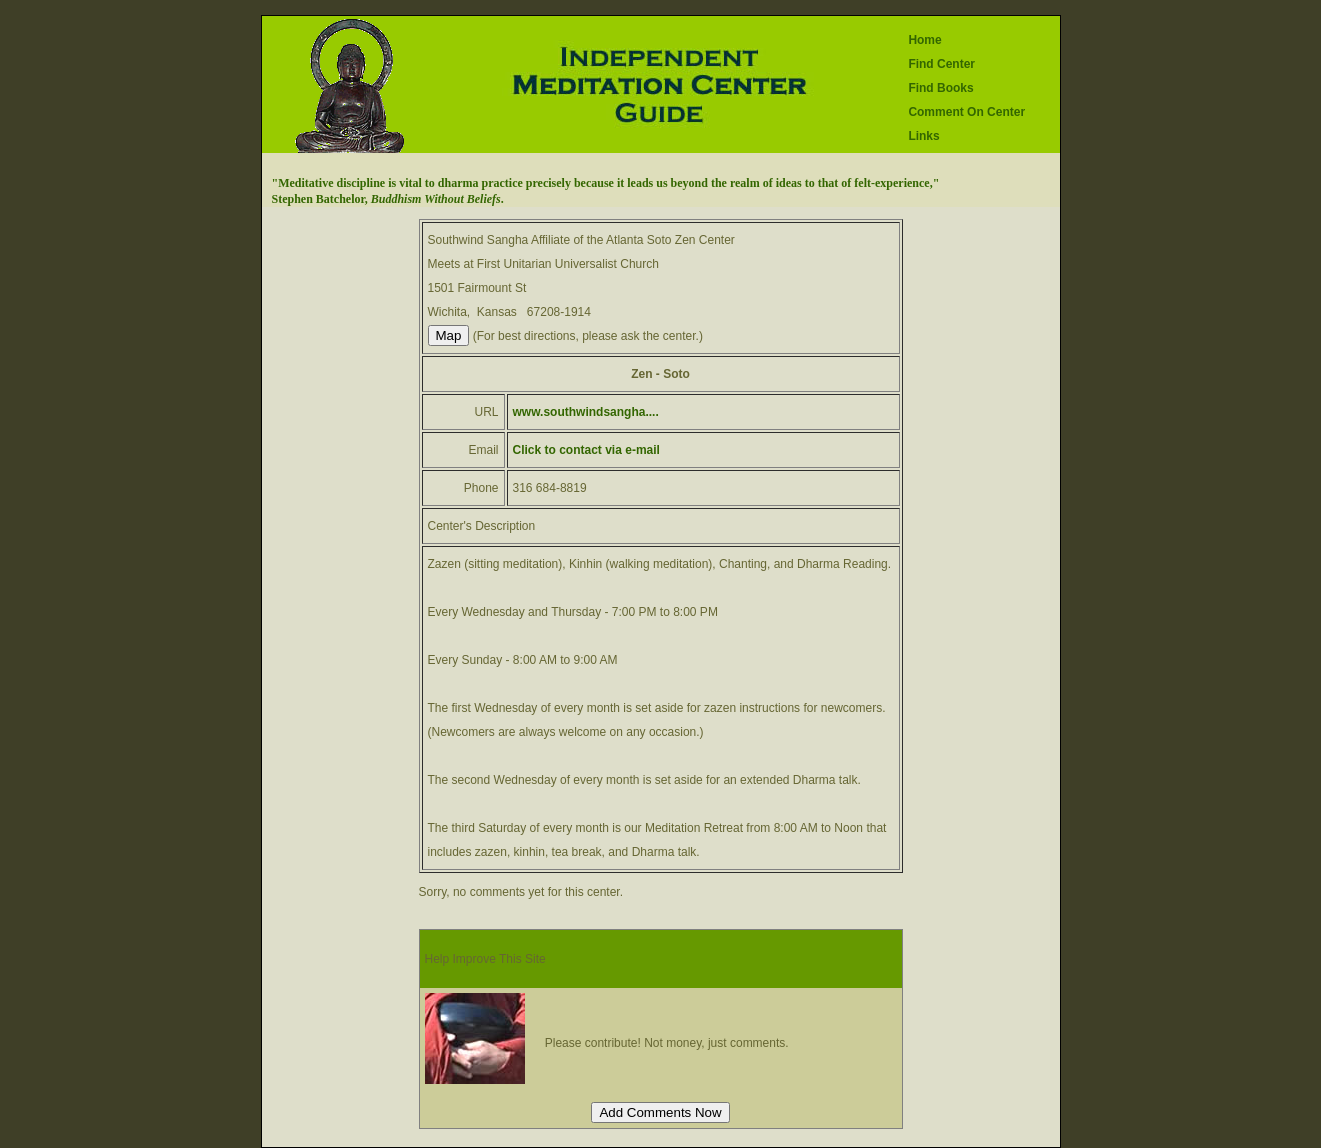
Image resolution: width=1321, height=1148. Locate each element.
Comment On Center (966, 112)
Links (923, 136)
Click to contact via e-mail (586, 450)
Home (924, 40)
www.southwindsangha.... (586, 412)
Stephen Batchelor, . (388, 199)
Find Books (940, 88)
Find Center (941, 64)
